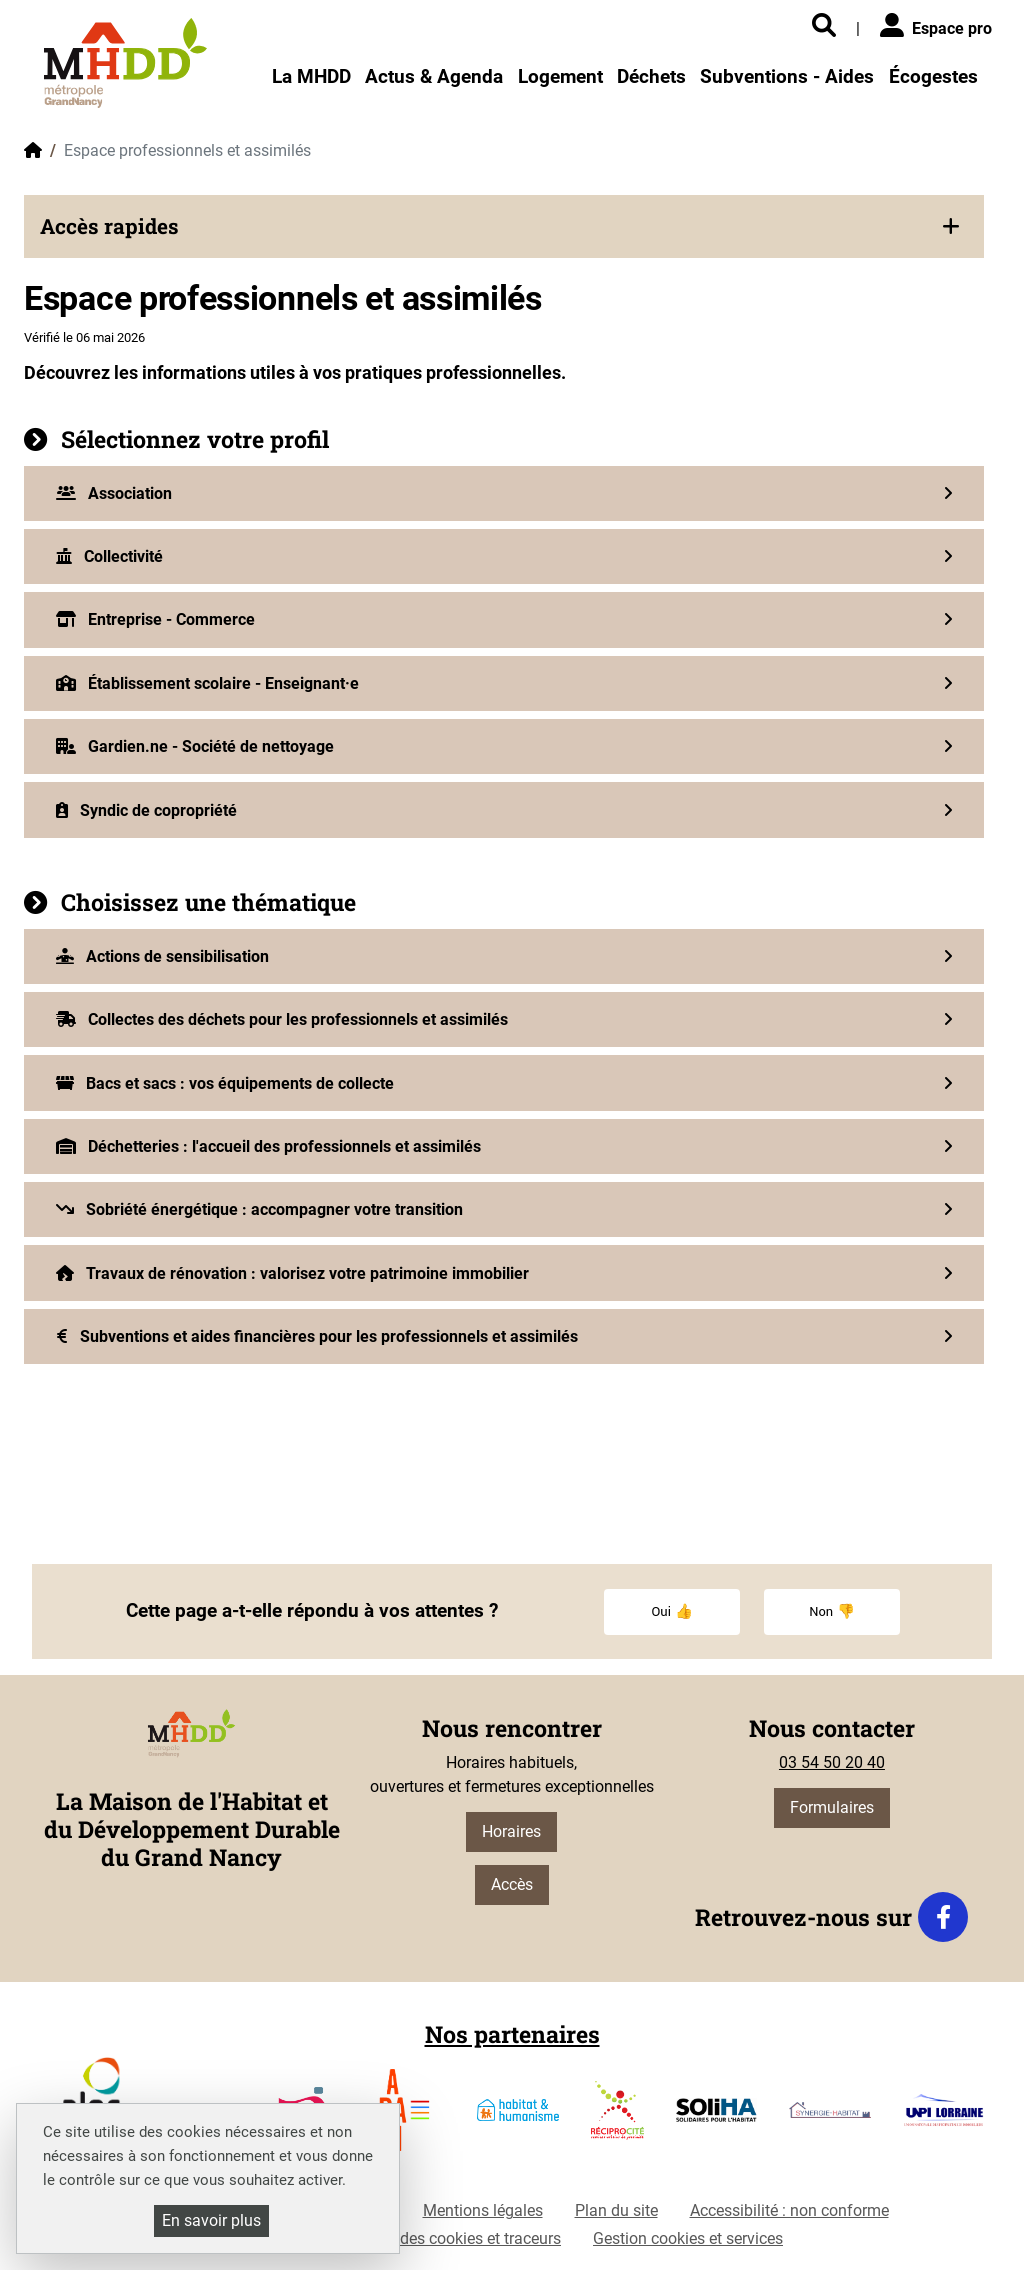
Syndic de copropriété (146, 810)
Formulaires (832, 1807)
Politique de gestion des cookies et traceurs (409, 2238)
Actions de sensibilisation (162, 956)
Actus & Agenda (434, 76)
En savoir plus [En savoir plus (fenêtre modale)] (211, 2220)
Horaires (511, 1831)
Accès (512, 1884)
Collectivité (109, 556)
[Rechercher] (824, 27)
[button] (504, 226)
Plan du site (616, 2210)
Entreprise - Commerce (155, 619)
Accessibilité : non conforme (789, 2210)
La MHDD (311, 76)
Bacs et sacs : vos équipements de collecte (225, 1083)
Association (114, 493)
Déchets (651, 76)
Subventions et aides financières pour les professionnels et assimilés (317, 1336)
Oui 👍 (671, 1611)
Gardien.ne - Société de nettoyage (195, 746)
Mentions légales (483, 2210)
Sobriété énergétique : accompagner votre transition (259, 1209)
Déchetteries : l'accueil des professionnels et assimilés (268, 1146)
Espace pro (936, 25)
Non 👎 (832, 1611)
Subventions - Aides (787, 76)
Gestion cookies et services (688, 2238)
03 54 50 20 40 (832, 1762)
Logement (560, 76)
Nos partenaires (512, 2034)
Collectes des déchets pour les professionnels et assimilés (282, 1019)
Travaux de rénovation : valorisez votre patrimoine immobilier (292, 1273)
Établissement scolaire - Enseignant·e (207, 683)
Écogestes (933, 76)
